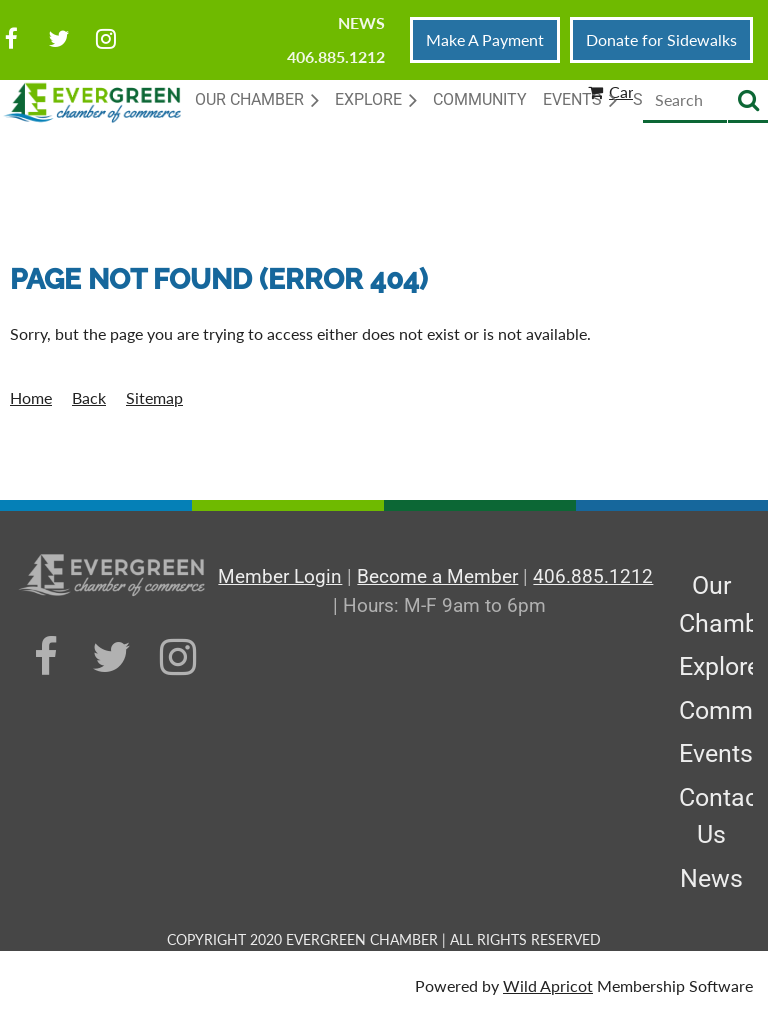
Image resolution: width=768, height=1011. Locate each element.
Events (716, 753)
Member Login (280, 576)
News (361, 22)
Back (89, 397)
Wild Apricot (548, 985)
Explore (719, 666)
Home (31, 397)
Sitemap (154, 397)
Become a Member (437, 576)
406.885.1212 (336, 56)
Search (748, 101)
